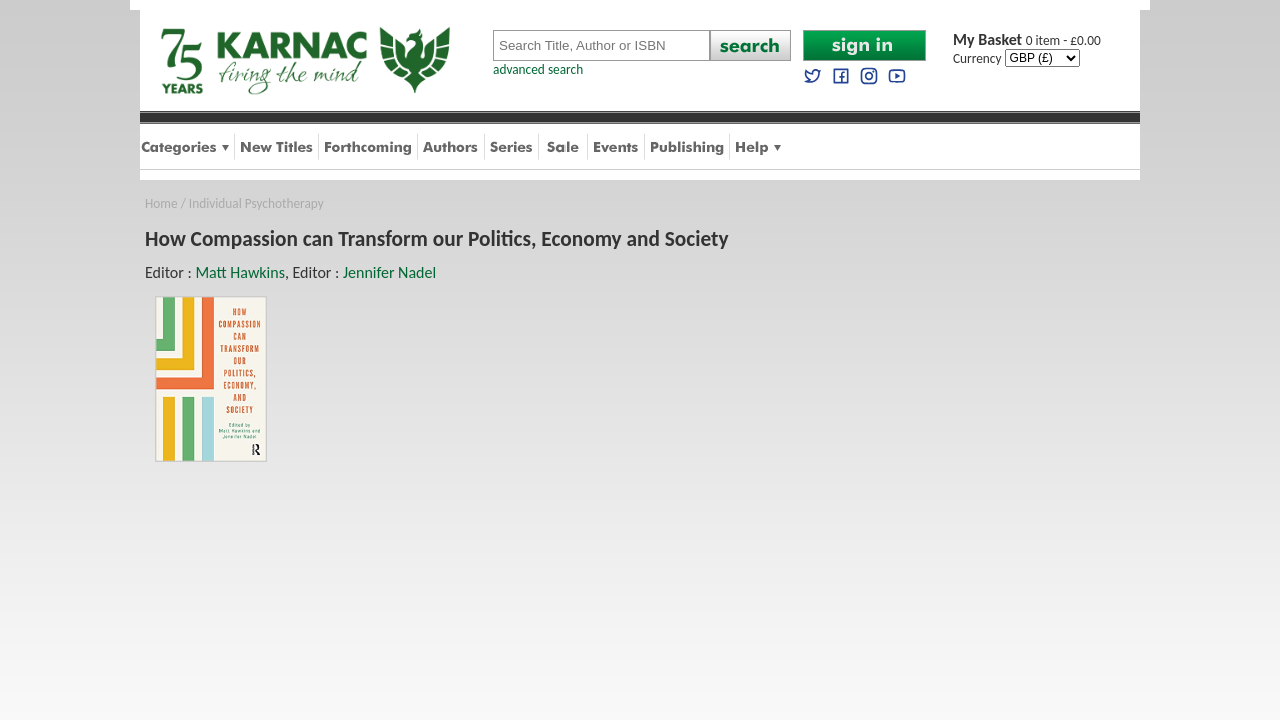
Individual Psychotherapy (256, 203)
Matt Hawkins (240, 272)
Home (161, 203)
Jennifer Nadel (389, 272)
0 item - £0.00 (1027, 40)
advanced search (538, 69)
